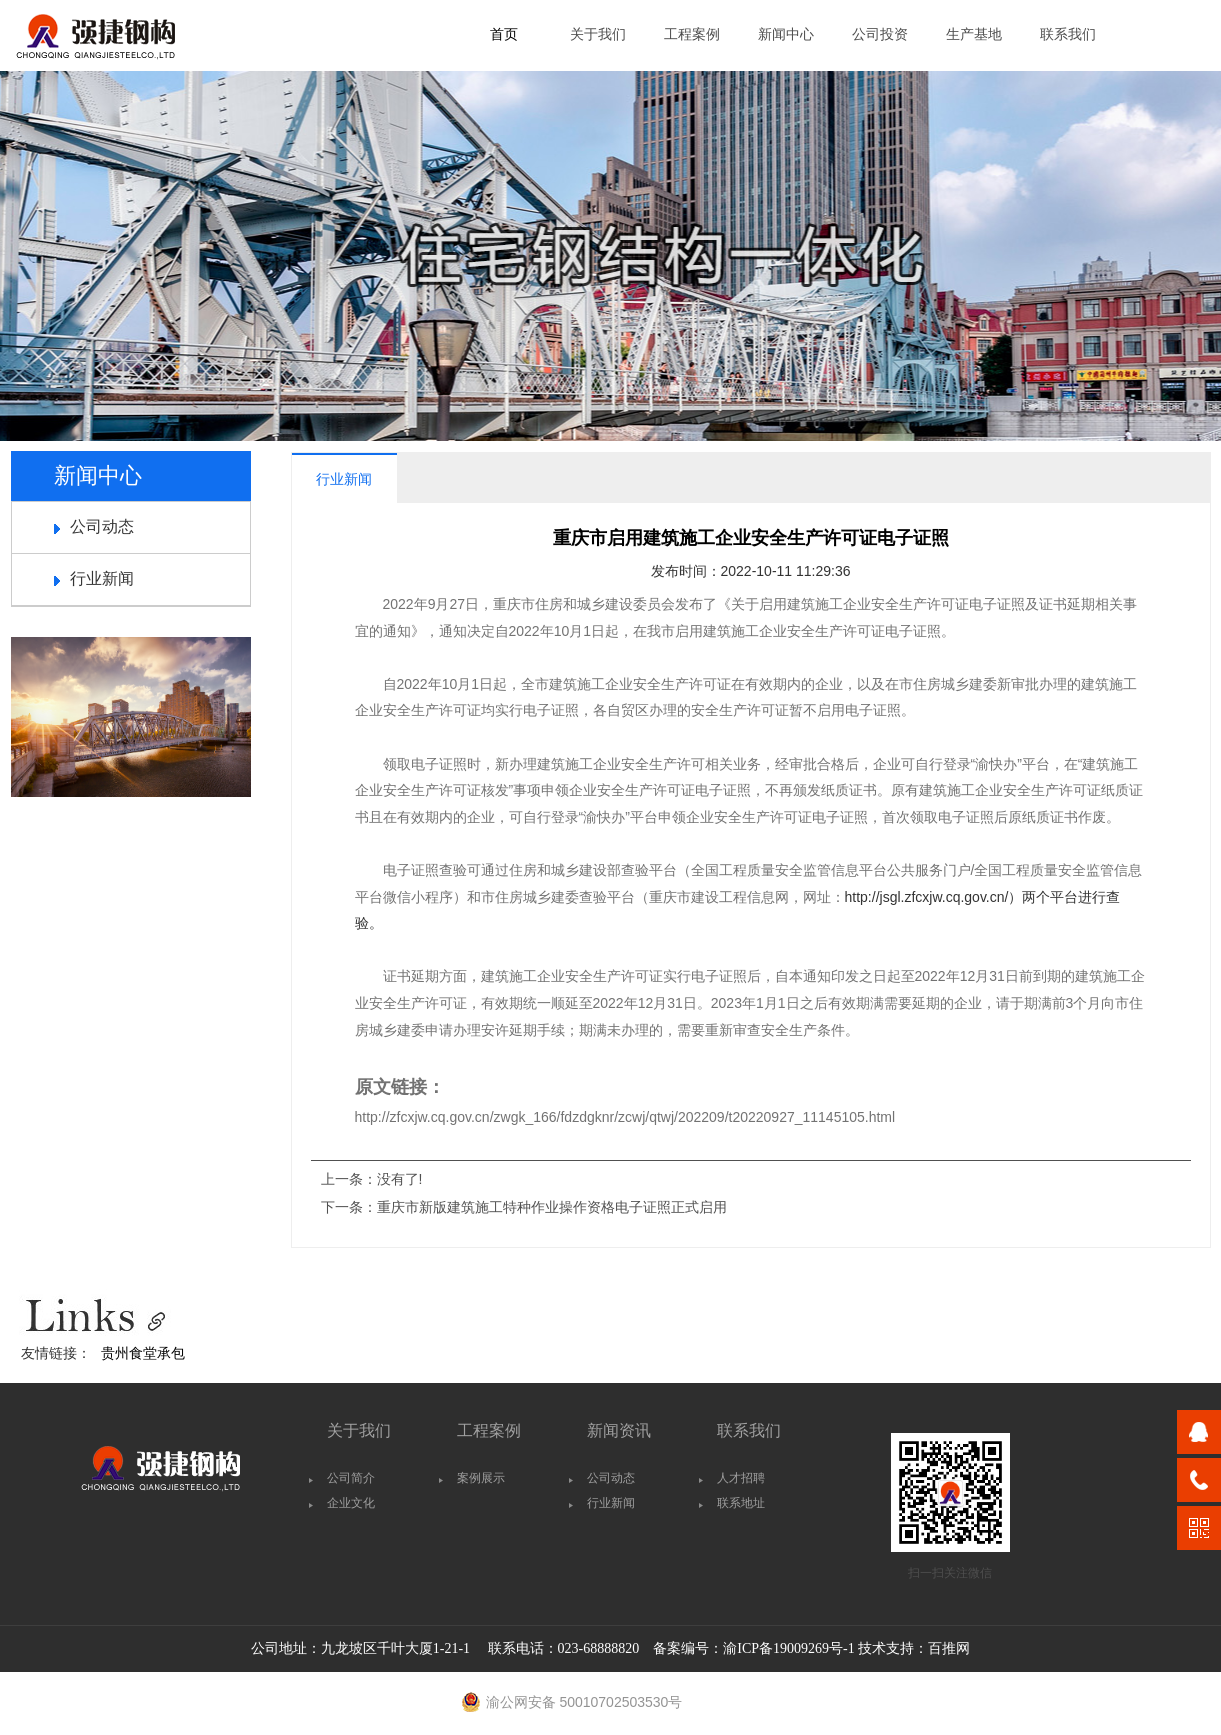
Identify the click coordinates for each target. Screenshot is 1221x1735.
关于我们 (598, 34)
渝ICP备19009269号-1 (788, 1648)
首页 (504, 34)
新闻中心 (786, 34)
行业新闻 (102, 578)
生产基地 (974, 34)
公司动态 (102, 526)
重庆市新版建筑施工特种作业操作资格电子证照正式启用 (552, 1207)
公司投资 (880, 34)
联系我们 (1068, 34)
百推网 (949, 1648)
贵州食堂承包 (143, 1353)
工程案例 (692, 34)
